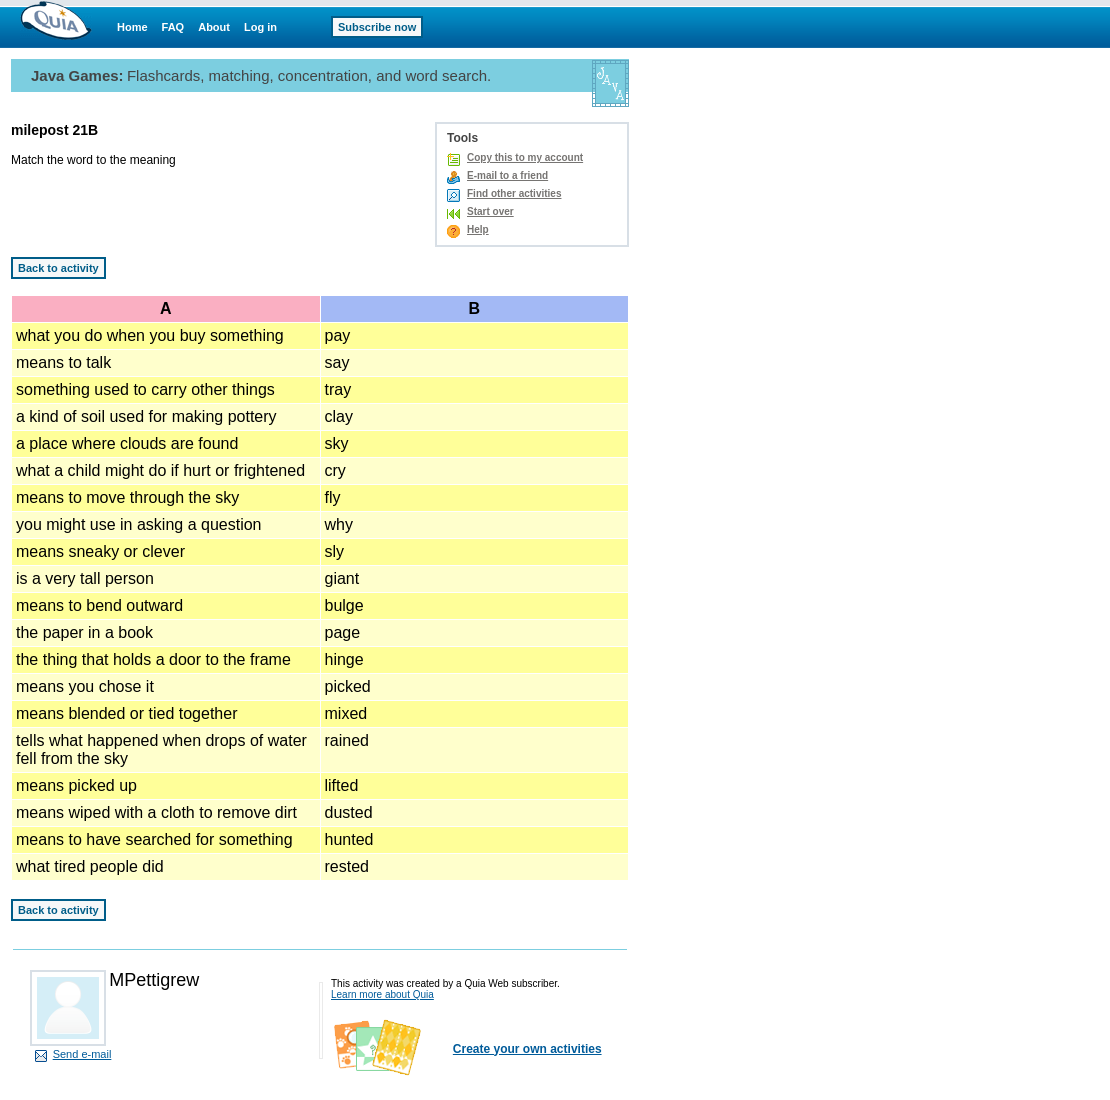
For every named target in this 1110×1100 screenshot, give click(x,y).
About (214, 27)
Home (132, 27)
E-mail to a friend (507, 175)
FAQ (173, 27)
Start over (490, 211)
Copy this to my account (525, 157)
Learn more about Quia (382, 994)
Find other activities (514, 193)
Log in (260, 27)
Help (478, 229)
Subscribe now (377, 27)
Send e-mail (82, 1054)
